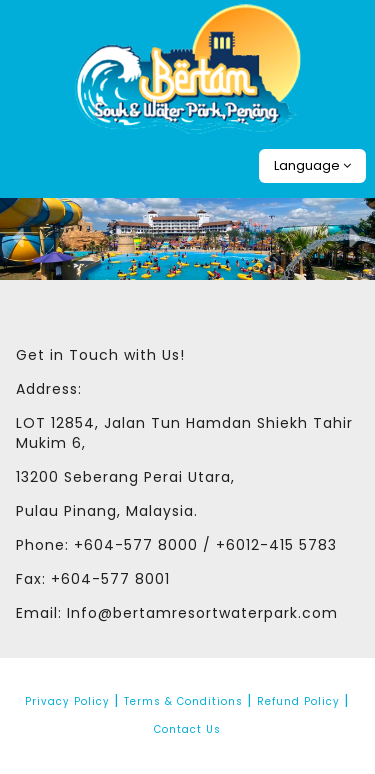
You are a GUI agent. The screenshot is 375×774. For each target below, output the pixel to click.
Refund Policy (298, 701)
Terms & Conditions (183, 701)
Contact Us (187, 729)
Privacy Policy (67, 701)
